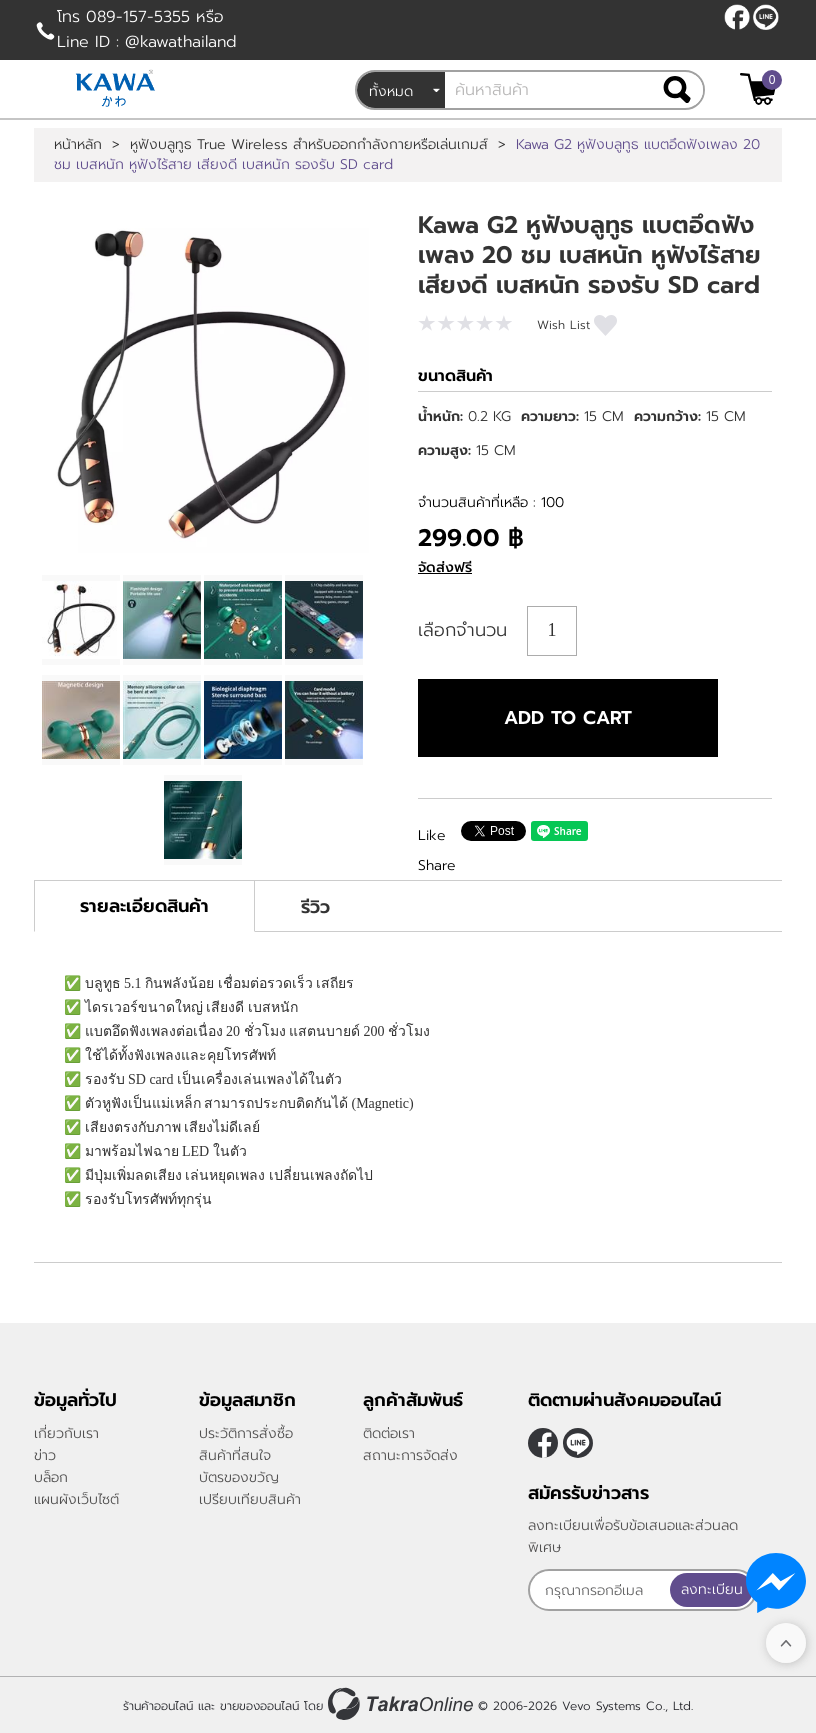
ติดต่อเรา (389, 1433)
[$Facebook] (737, 17)
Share (437, 865)
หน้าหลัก (78, 145)
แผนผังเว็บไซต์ (76, 1499)
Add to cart (568, 718)
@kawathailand (766, 17)
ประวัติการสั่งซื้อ (246, 1433)
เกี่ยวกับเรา (66, 1433)
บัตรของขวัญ (239, 1477)
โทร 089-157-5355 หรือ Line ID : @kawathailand (147, 29)
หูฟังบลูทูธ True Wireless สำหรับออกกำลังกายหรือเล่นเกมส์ (309, 145)
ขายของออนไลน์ (259, 1706)
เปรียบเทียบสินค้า (250, 1499)
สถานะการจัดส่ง (410, 1455)
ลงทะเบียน (712, 1589)
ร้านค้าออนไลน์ (158, 1706)
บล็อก (51, 1477)
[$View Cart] (758, 89)
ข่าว (45, 1455)
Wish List (563, 325)
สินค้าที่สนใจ (235, 1455)
